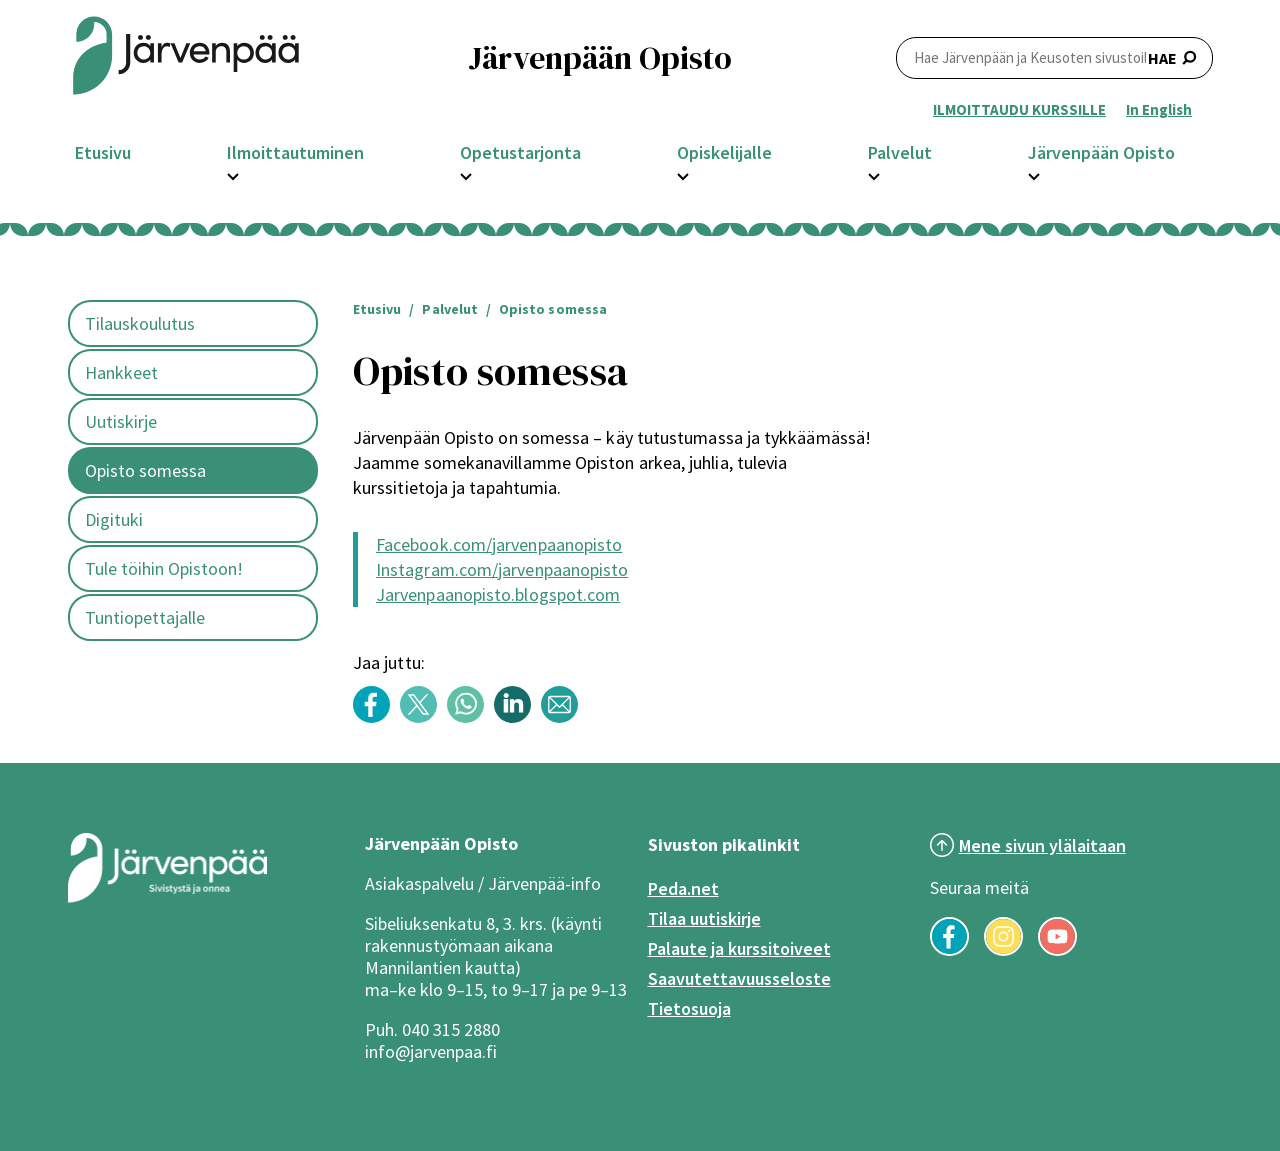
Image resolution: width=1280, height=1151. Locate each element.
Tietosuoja (689, 1008)
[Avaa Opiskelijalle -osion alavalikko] (683, 174)
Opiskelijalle (724, 152)
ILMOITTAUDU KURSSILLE (1019, 109)
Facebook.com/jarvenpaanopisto (499, 544)
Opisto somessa (145, 470)
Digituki (114, 519)
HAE (1054, 57)
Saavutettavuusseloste (739, 978)
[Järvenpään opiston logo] (186, 57)
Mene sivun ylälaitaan (1042, 845)
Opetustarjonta (520, 152)
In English (1159, 109)
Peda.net (683, 888)
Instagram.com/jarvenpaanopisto (502, 569)
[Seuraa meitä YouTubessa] (1057, 950)
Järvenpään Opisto (1101, 152)
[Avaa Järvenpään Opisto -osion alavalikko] (1034, 174)
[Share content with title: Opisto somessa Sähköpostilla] (564, 717)
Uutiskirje (121, 421)
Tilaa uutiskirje (704, 918)
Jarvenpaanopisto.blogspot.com (498, 594)
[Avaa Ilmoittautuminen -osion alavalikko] (233, 174)
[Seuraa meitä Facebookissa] (949, 950)
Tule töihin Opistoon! (164, 568)
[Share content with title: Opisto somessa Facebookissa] (376, 717)
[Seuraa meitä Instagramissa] (1003, 950)
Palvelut (900, 152)
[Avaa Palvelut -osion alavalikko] (874, 174)
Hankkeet (121, 372)
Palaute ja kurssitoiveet (739, 948)
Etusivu (103, 152)
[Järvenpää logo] (167, 898)
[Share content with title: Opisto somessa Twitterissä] (423, 717)
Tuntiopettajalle (145, 617)
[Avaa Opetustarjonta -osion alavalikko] (466, 174)
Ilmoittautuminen (295, 152)
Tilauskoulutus (140, 323)
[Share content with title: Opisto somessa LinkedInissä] (517, 717)
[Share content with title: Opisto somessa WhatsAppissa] (470, 717)
